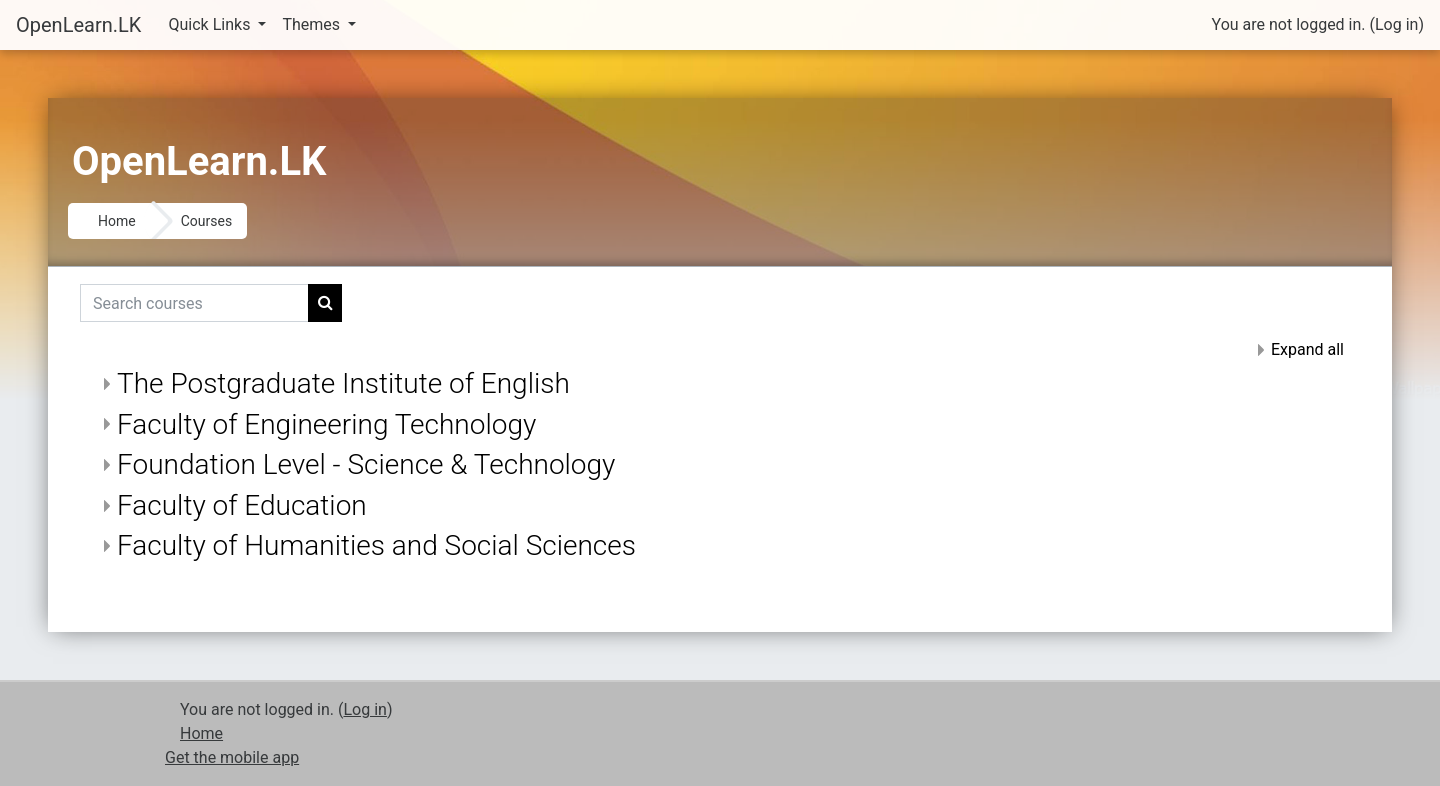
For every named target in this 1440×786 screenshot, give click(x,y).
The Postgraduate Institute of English (343, 383)
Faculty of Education (242, 505)
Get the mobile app (232, 757)
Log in (1396, 24)
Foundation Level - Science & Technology (366, 464)
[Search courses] (194, 303)
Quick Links (212, 24)
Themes (313, 24)
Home (117, 221)
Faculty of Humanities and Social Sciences (376, 545)
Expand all (1307, 349)
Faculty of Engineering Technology (326, 424)
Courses (206, 221)
